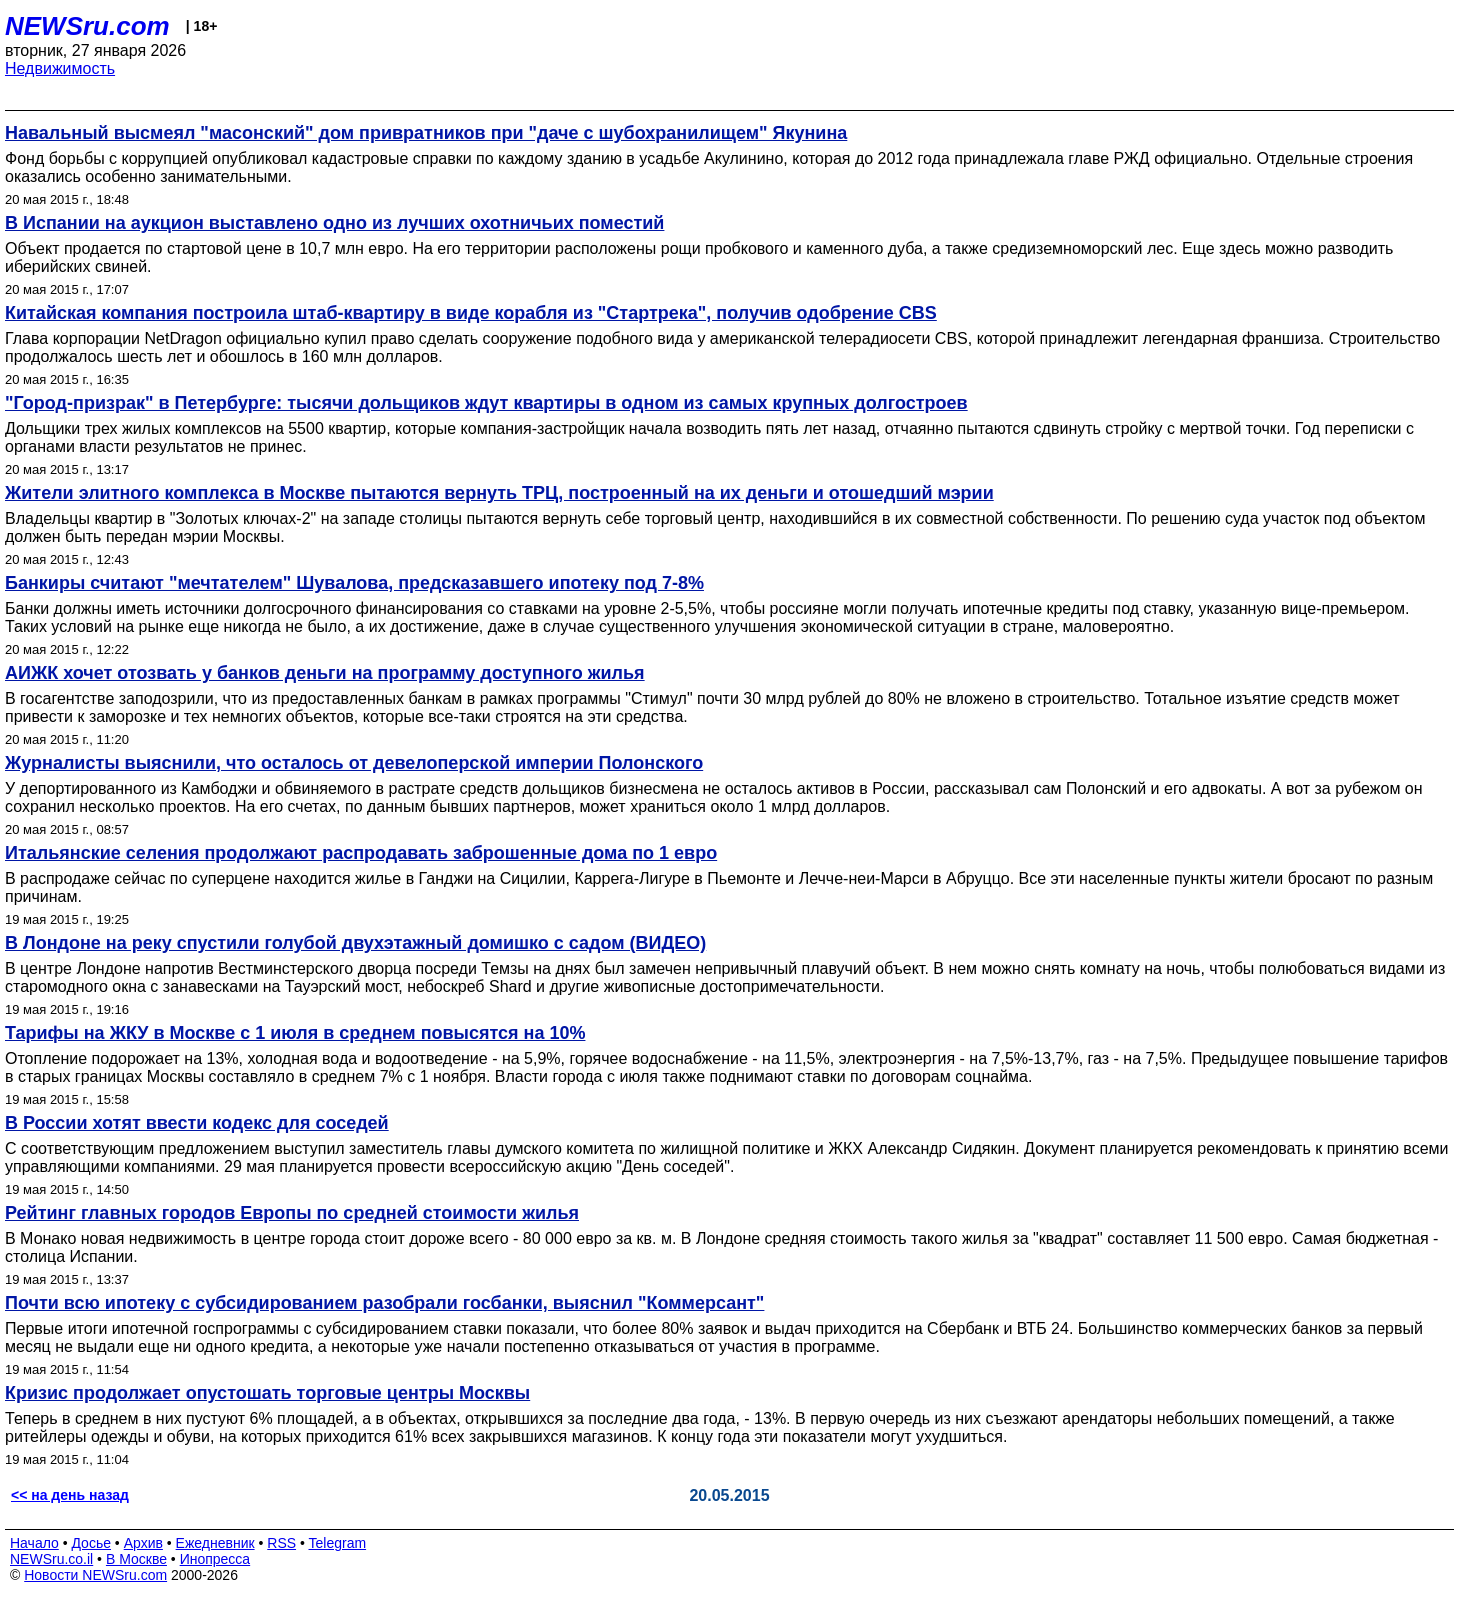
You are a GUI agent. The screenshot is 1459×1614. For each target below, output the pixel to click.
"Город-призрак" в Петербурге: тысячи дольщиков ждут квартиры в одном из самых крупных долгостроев (486, 403)
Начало (34, 1543)
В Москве (136, 1559)
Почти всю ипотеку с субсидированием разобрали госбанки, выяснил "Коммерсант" (384, 1303)
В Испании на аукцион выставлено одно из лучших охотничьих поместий (334, 223)
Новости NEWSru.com (95, 1575)
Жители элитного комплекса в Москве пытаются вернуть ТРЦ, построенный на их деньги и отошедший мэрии (499, 493)
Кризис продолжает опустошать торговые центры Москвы (267, 1393)
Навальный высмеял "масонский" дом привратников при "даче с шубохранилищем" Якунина (426, 133)
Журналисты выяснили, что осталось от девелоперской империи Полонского (354, 763)
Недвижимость (60, 68)
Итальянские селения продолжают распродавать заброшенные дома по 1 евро (361, 853)
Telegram (338, 1543)
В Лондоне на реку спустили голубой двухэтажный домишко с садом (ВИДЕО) (355, 943)
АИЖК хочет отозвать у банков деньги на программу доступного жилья (325, 673)
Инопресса (215, 1559)
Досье (91, 1543)
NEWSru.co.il (51, 1559)
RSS (281, 1543)
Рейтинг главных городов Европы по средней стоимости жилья (292, 1213)
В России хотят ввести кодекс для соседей (197, 1123)
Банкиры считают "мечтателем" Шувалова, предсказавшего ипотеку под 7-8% (354, 583)
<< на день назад (70, 1495)
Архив (143, 1543)
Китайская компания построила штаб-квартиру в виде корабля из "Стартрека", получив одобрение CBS (471, 313)
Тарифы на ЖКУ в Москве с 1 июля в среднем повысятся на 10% (295, 1033)
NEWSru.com (87, 26)
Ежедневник (215, 1543)
